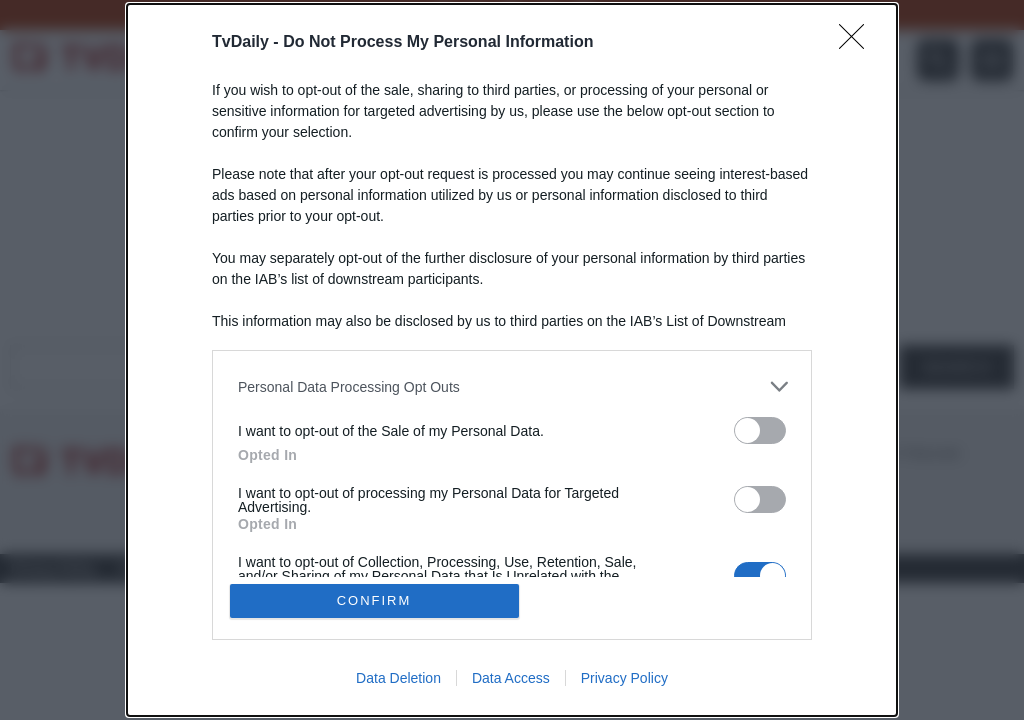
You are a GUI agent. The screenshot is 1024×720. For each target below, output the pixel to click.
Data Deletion (398, 678)
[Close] (858, 43)
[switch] (760, 430)
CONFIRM (374, 600)
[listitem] (512, 386)
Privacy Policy (624, 678)
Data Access (511, 678)
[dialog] (512, 360)
